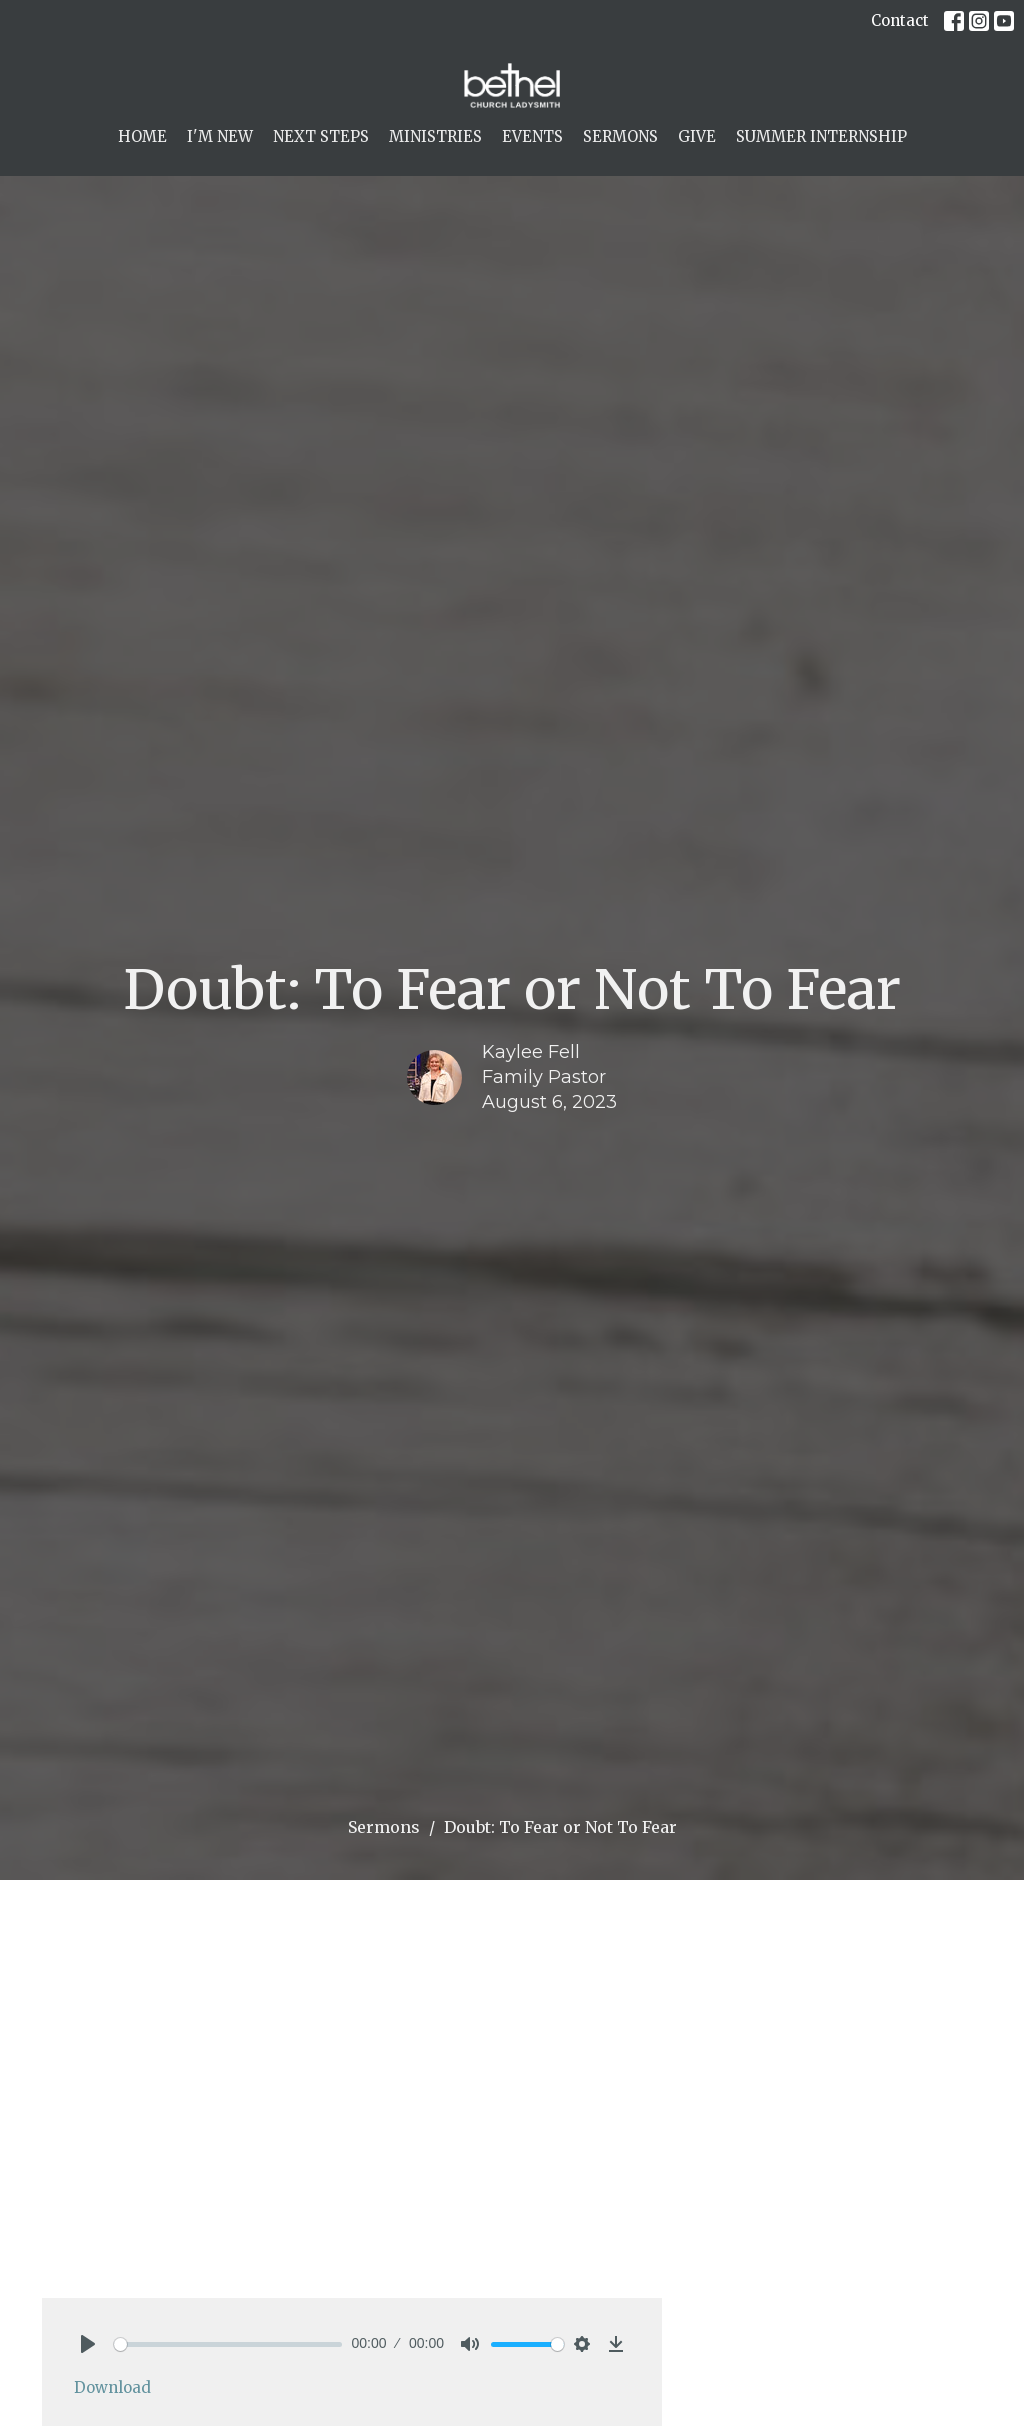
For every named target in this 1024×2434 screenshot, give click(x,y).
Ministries (435, 136)
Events (532, 136)
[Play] (88, 2344)
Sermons (620, 136)
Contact (900, 20)
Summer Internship (821, 136)
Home (142, 136)
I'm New (220, 136)
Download (112, 2387)
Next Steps (321, 136)
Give (697, 136)
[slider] (228, 2344)
